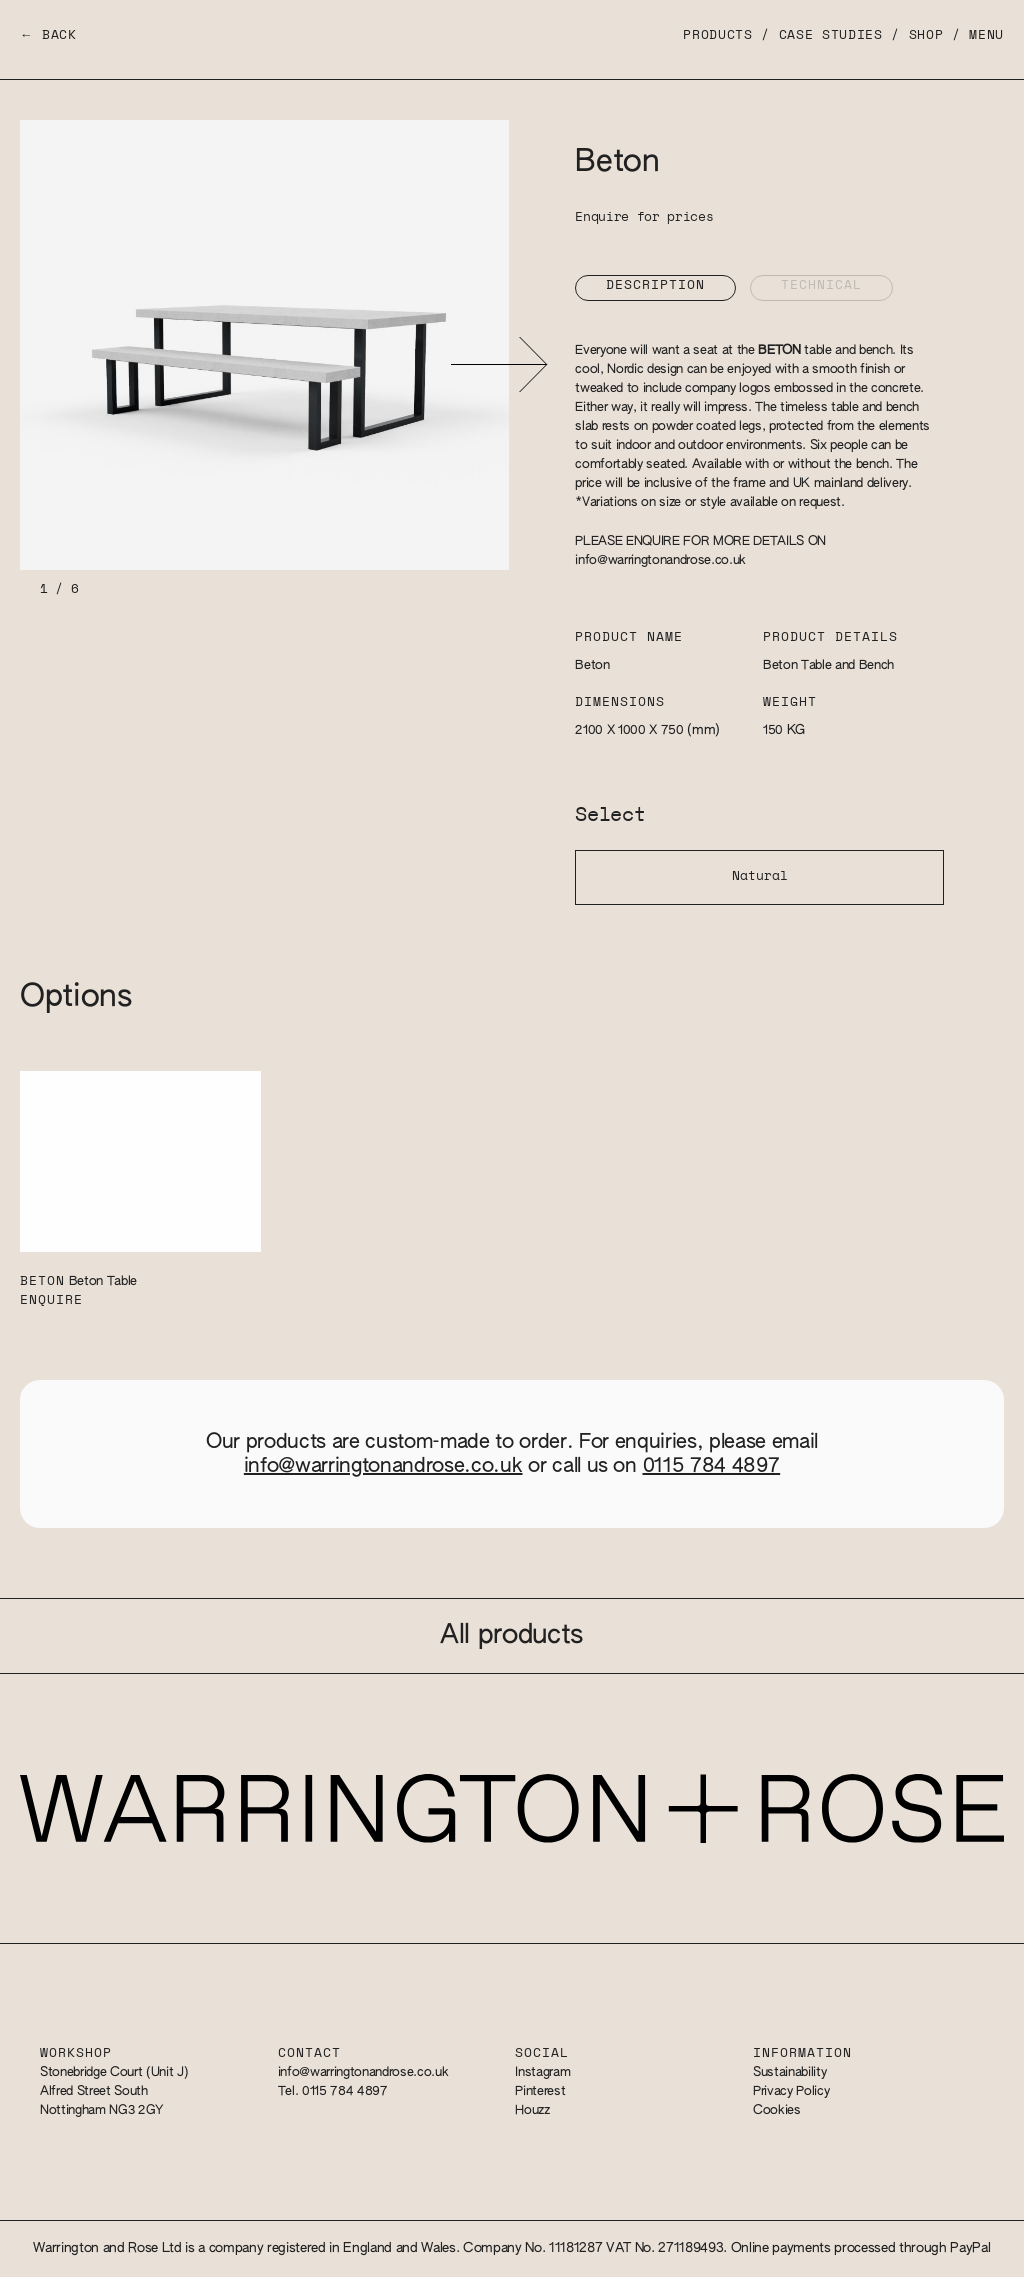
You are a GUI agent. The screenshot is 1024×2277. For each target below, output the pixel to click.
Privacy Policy (791, 2091)
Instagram (542, 2072)
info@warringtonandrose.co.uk (660, 560)
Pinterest (540, 2091)
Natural (760, 876)
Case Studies (831, 35)
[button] (498, 364)
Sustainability (789, 2072)
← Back (48, 35)
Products (717, 35)
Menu (986, 35)
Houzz (532, 2110)
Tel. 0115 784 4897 (333, 2091)
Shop (926, 35)
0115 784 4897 (712, 1466)
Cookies (777, 2110)
